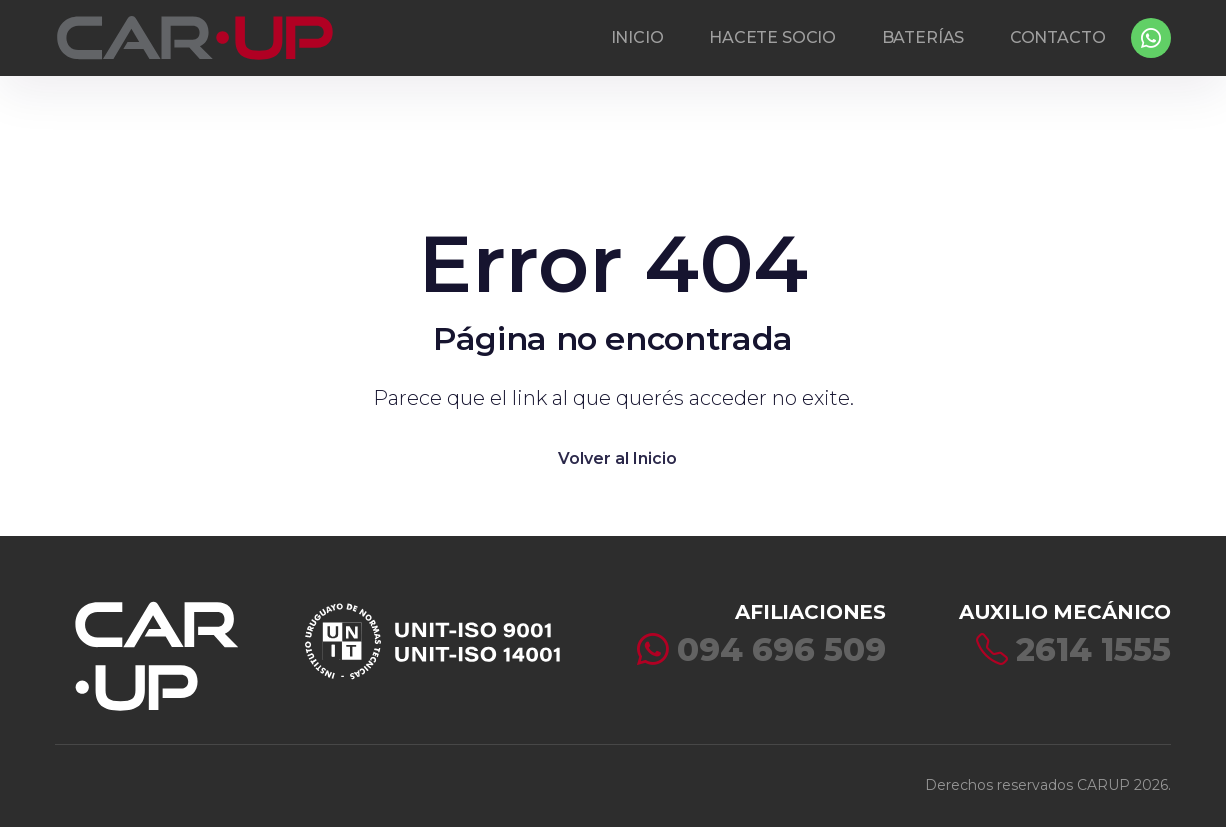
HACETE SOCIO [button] (772, 37)
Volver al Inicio (617, 458)
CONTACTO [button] (1058, 37)
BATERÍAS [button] (923, 37)
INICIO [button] (637, 37)
